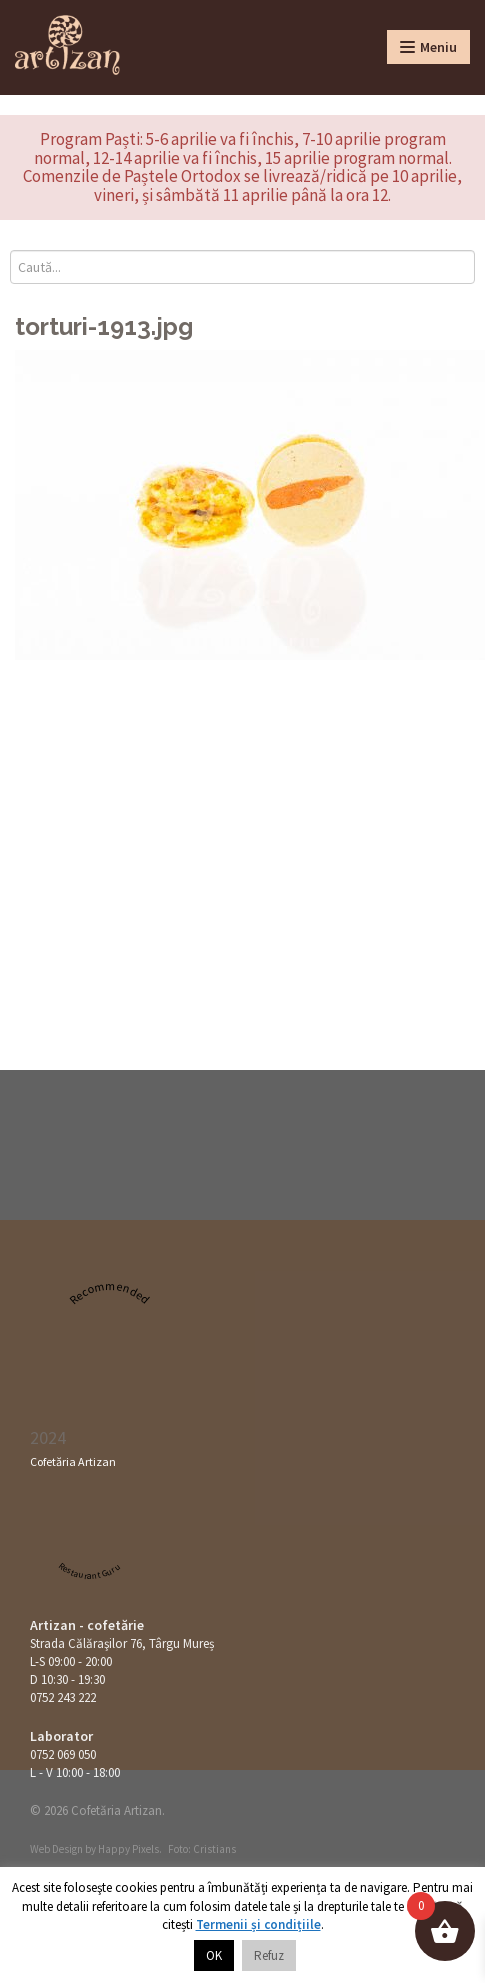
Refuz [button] (269, 1955)
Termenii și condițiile (258, 1924)
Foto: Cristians (202, 1849)
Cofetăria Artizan (73, 1461)
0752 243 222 (63, 1697)
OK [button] (214, 1955)
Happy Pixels (128, 1849)
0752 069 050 (63, 1754)
